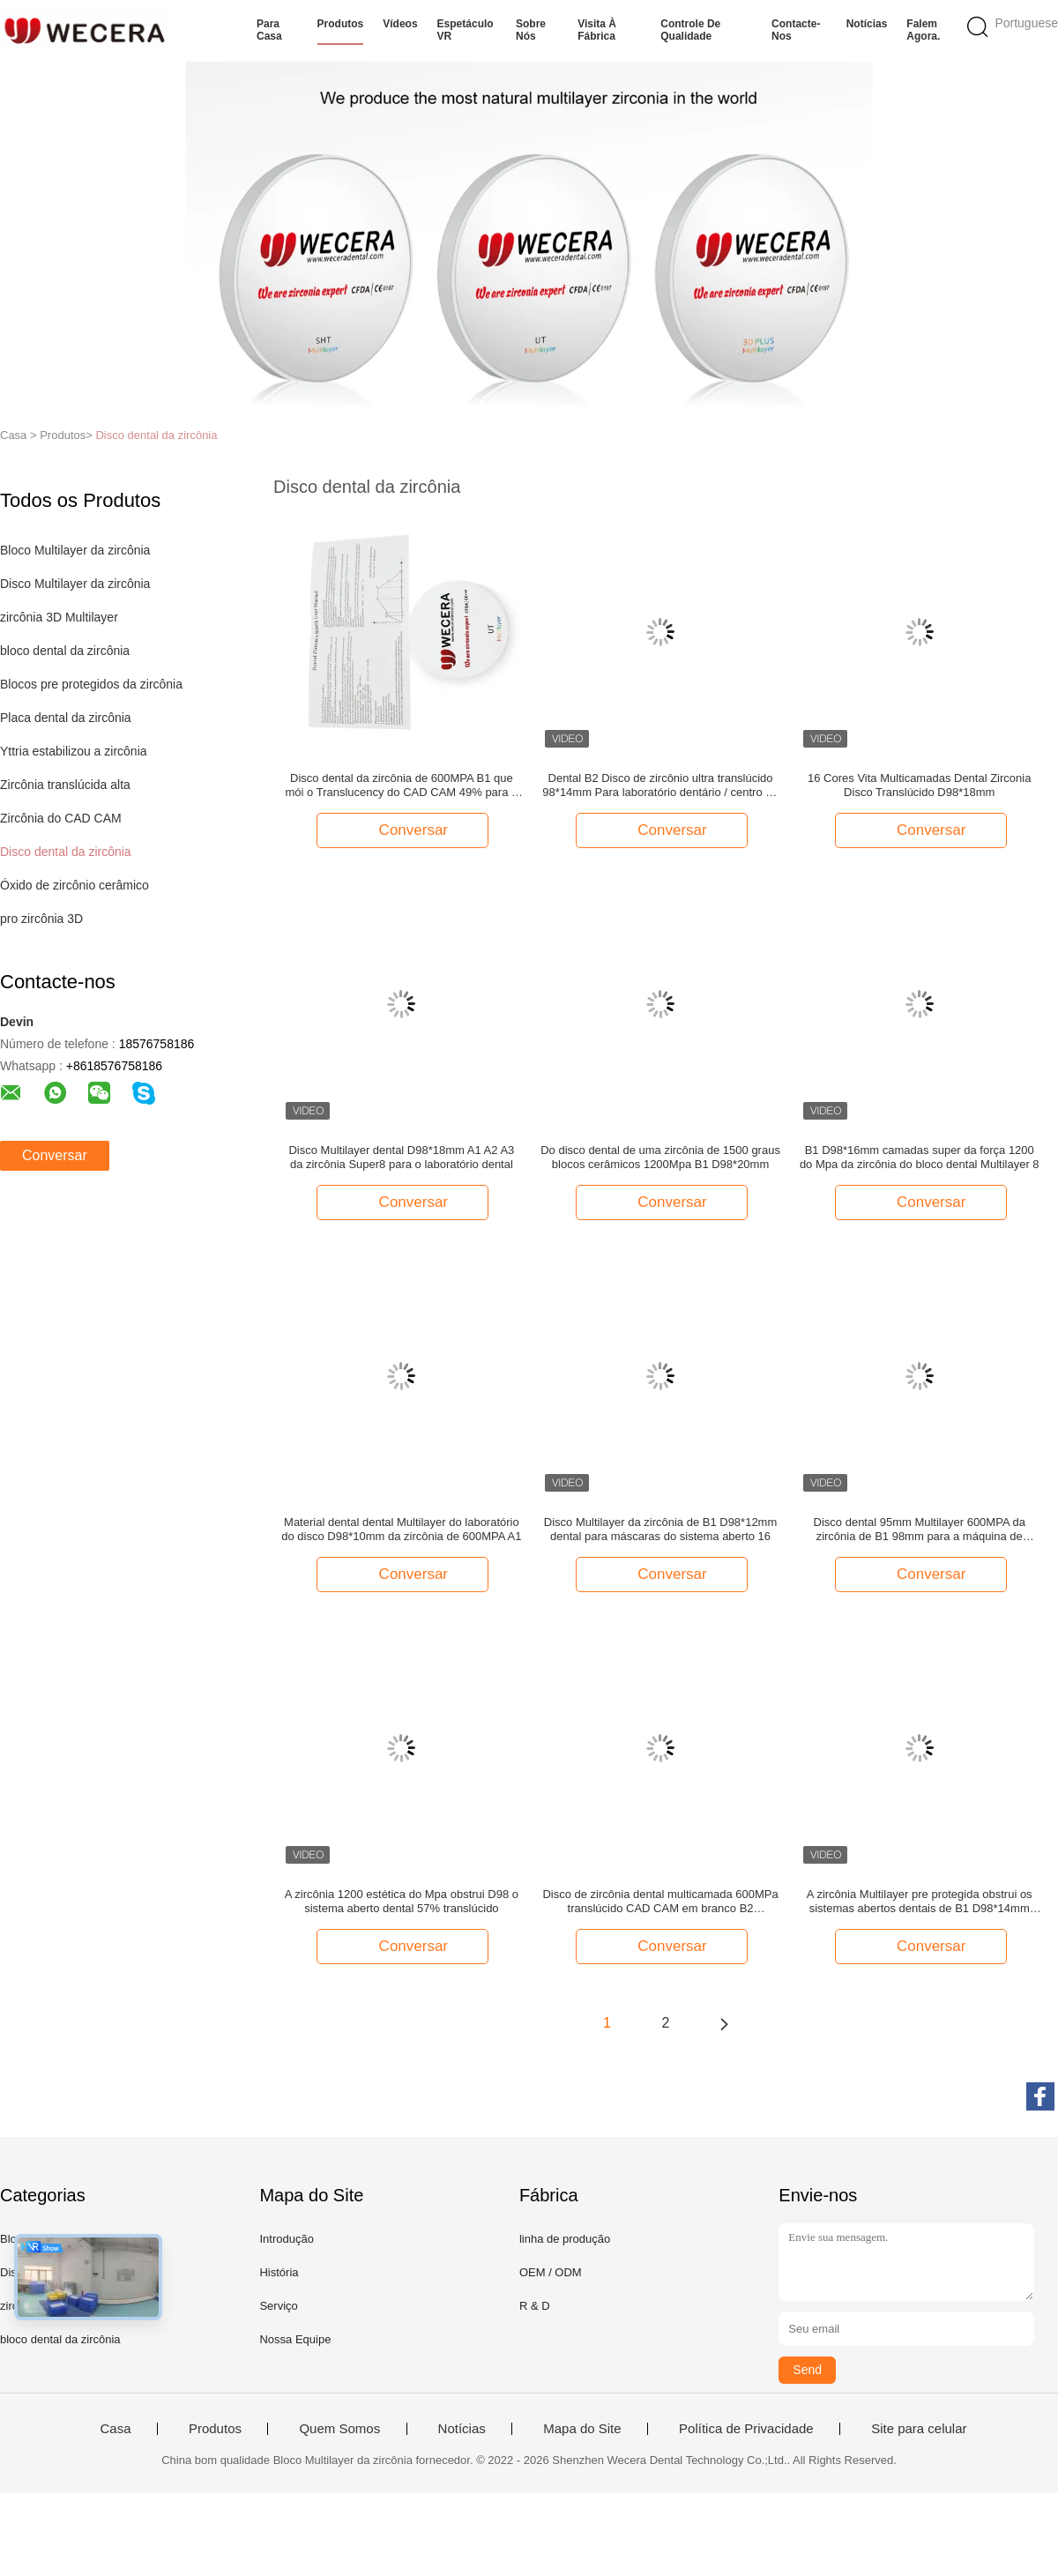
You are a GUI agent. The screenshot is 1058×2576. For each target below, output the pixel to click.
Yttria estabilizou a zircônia (73, 751)
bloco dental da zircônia (65, 651)
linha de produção (564, 2238)
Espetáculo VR (465, 30)
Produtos (340, 24)
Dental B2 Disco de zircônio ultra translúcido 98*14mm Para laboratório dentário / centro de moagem (660, 785)
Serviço (278, 2305)
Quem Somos (339, 2429)
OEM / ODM (550, 2272)
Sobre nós (531, 30)
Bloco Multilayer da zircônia (75, 550)
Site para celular (918, 2429)
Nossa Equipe (295, 2339)
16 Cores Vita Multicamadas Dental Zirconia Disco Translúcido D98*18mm (919, 785)
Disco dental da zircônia (156, 435)
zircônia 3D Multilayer (59, 617)
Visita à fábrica (596, 30)
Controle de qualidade (690, 30)
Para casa (269, 30)
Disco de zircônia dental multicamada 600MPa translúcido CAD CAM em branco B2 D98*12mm (660, 1901)
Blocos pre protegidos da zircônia (91, 684)
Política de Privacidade (746, 2429)
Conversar (54, 1155)
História (278, 2272)
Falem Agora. (923, 30)
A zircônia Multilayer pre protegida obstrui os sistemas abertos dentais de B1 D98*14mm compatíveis (919, 1901)
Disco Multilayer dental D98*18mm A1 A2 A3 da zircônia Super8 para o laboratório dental (401, 1157)
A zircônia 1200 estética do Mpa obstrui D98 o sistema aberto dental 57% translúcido (401, 1901)
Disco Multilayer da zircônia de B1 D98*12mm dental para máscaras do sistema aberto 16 (660, 1529)
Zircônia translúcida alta (65, 785)
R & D (534, 2305)
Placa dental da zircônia (65, 718)
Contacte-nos (795, 30)
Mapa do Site (582, 2429)
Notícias (867, 24)
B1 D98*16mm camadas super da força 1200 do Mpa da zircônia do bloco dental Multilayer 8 (919, 1157)
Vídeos (400, 24)
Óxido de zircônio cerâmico (74, 885)
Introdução (286, 2238)
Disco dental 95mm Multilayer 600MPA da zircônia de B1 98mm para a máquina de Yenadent (919, 1529)
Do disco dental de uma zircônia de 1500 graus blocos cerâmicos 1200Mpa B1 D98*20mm (660, 1157)
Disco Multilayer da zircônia (75, 584)
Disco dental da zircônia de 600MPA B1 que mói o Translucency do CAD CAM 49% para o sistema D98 (402, 785)
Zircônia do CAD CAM (61, 818)
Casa (115, 2429)
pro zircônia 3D (41, 919)
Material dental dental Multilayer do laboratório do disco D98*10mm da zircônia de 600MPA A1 (401, 1529)
